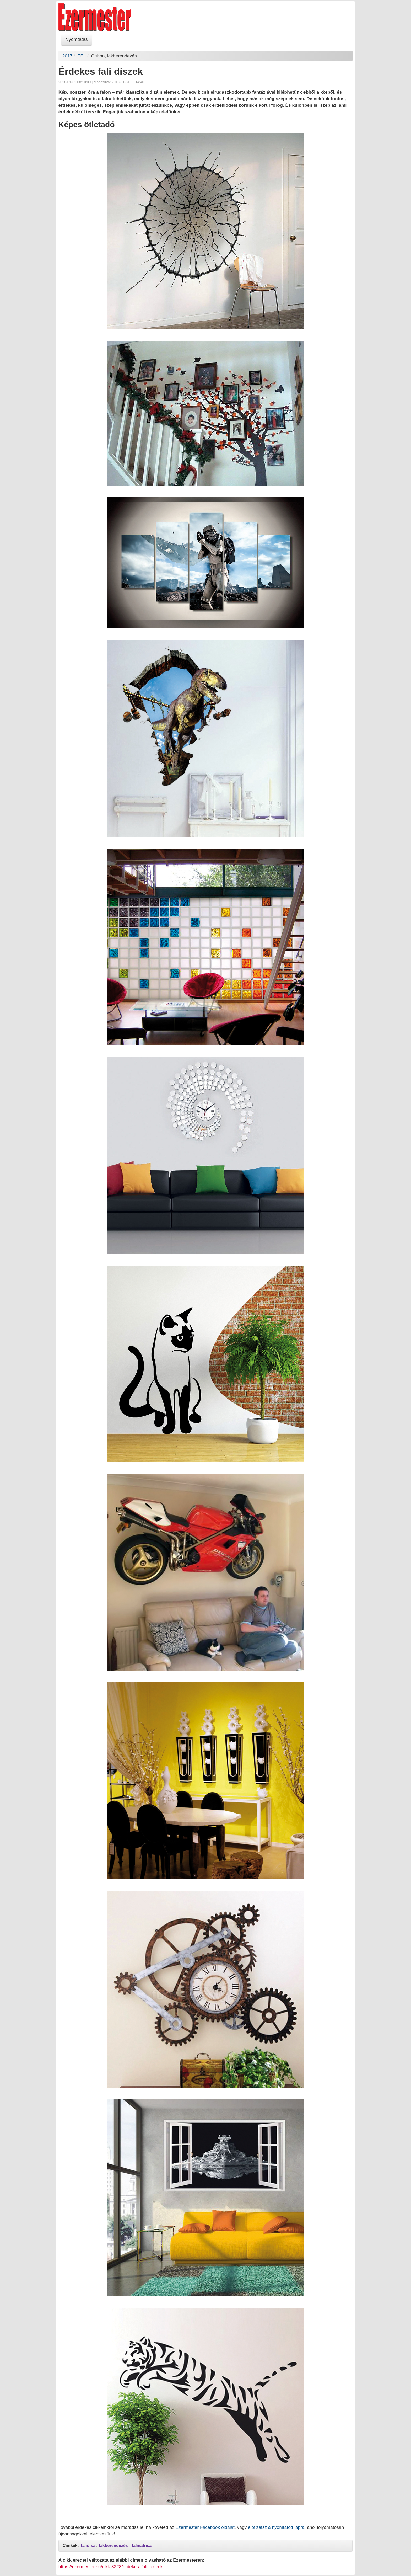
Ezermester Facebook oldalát (205, 2527)
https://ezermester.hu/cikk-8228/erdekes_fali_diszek (110, 2566)
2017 (67, 55)
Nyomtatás (76, 39)
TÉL (82, 55)
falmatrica (142, 2545)
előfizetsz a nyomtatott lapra (276, 2527)
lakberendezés (113, 2545)
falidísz (88, 2545)
